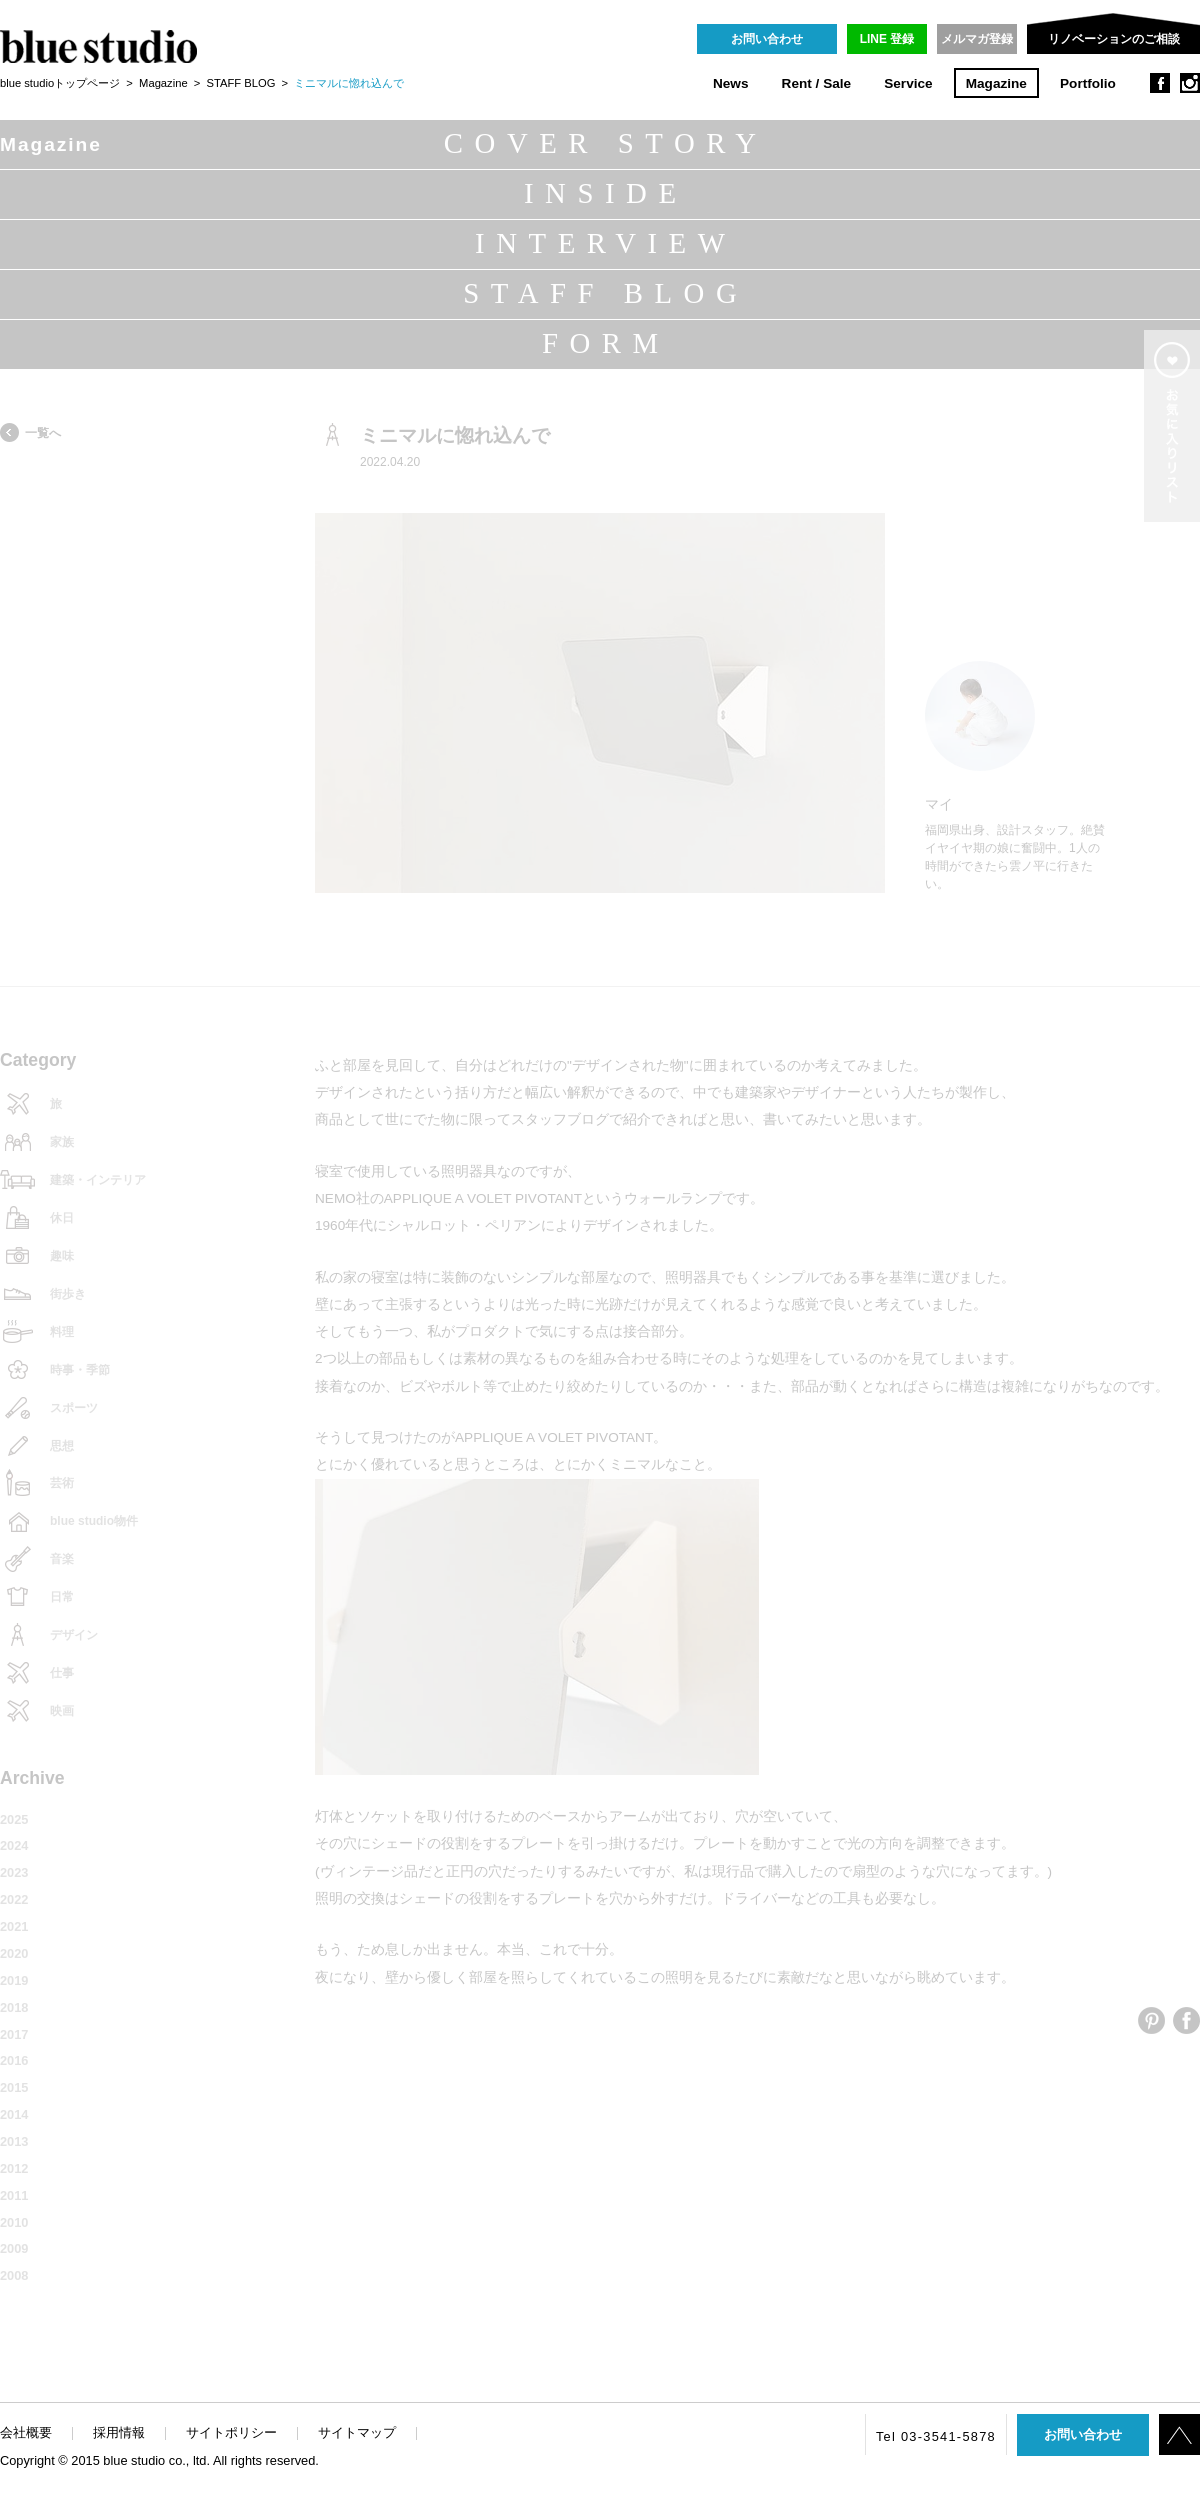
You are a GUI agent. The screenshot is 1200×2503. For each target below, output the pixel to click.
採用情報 (119, 2432)
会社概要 (26, 2432)
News (731, 83)
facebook (1160, 83)
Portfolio (1088, 83)
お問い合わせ (767, 39)
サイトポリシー (231, 2432)
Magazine (996, 83)
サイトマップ (357, 2432)
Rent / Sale (817, 83)
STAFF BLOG (241, 83)
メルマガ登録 (977, 39)
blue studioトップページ (60, 83)
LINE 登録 (887, 39)
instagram (1190, 83)
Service (908, 83)
